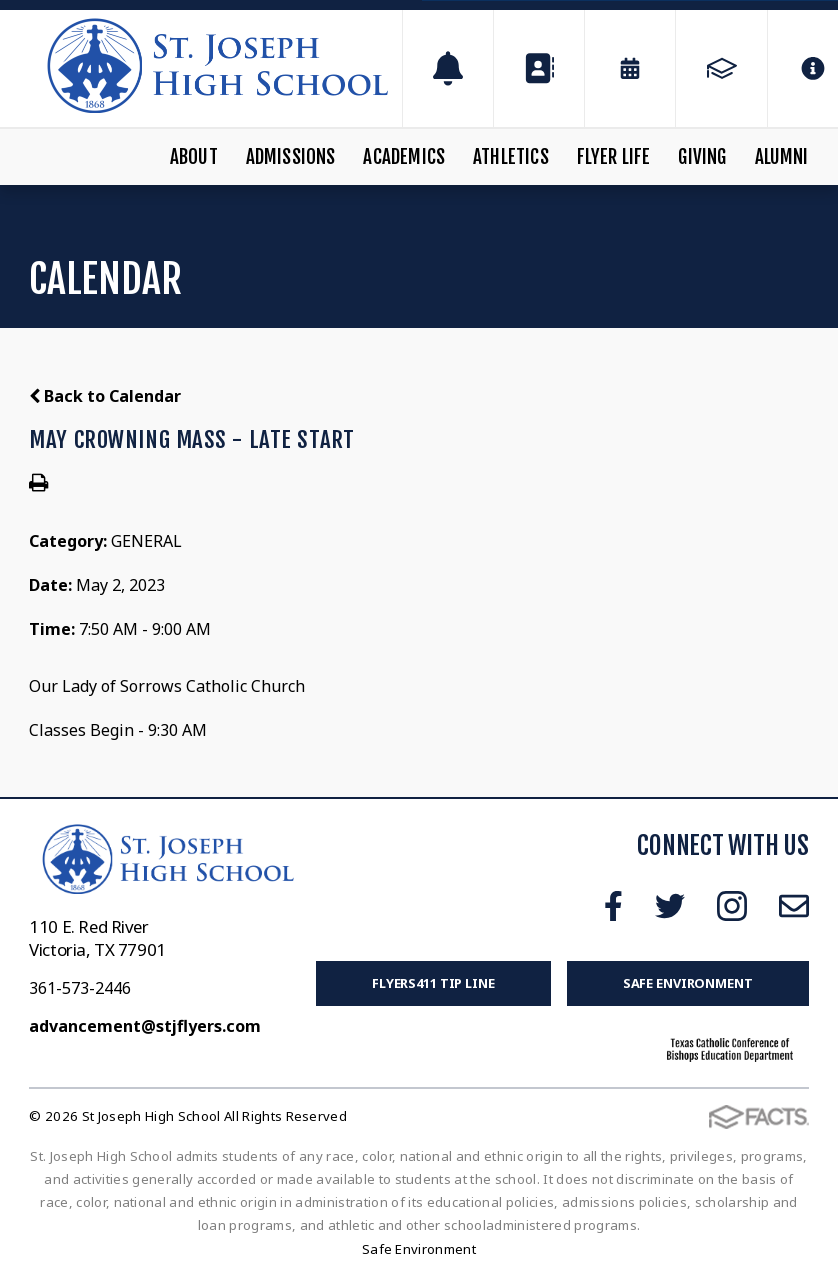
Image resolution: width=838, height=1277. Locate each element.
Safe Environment (688, 983)
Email (794, 906)
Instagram (732, 906)
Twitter (670, 906)
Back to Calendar (105, 396)
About (194, 157)
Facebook (613, 906)
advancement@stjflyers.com (145, 1026)
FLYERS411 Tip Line (433, 983)
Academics (404, 157)
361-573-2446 (80, 988)
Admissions (291, 157)
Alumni (782, 157)
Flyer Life (614, 157)
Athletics (511, 157)
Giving (702, 157)
